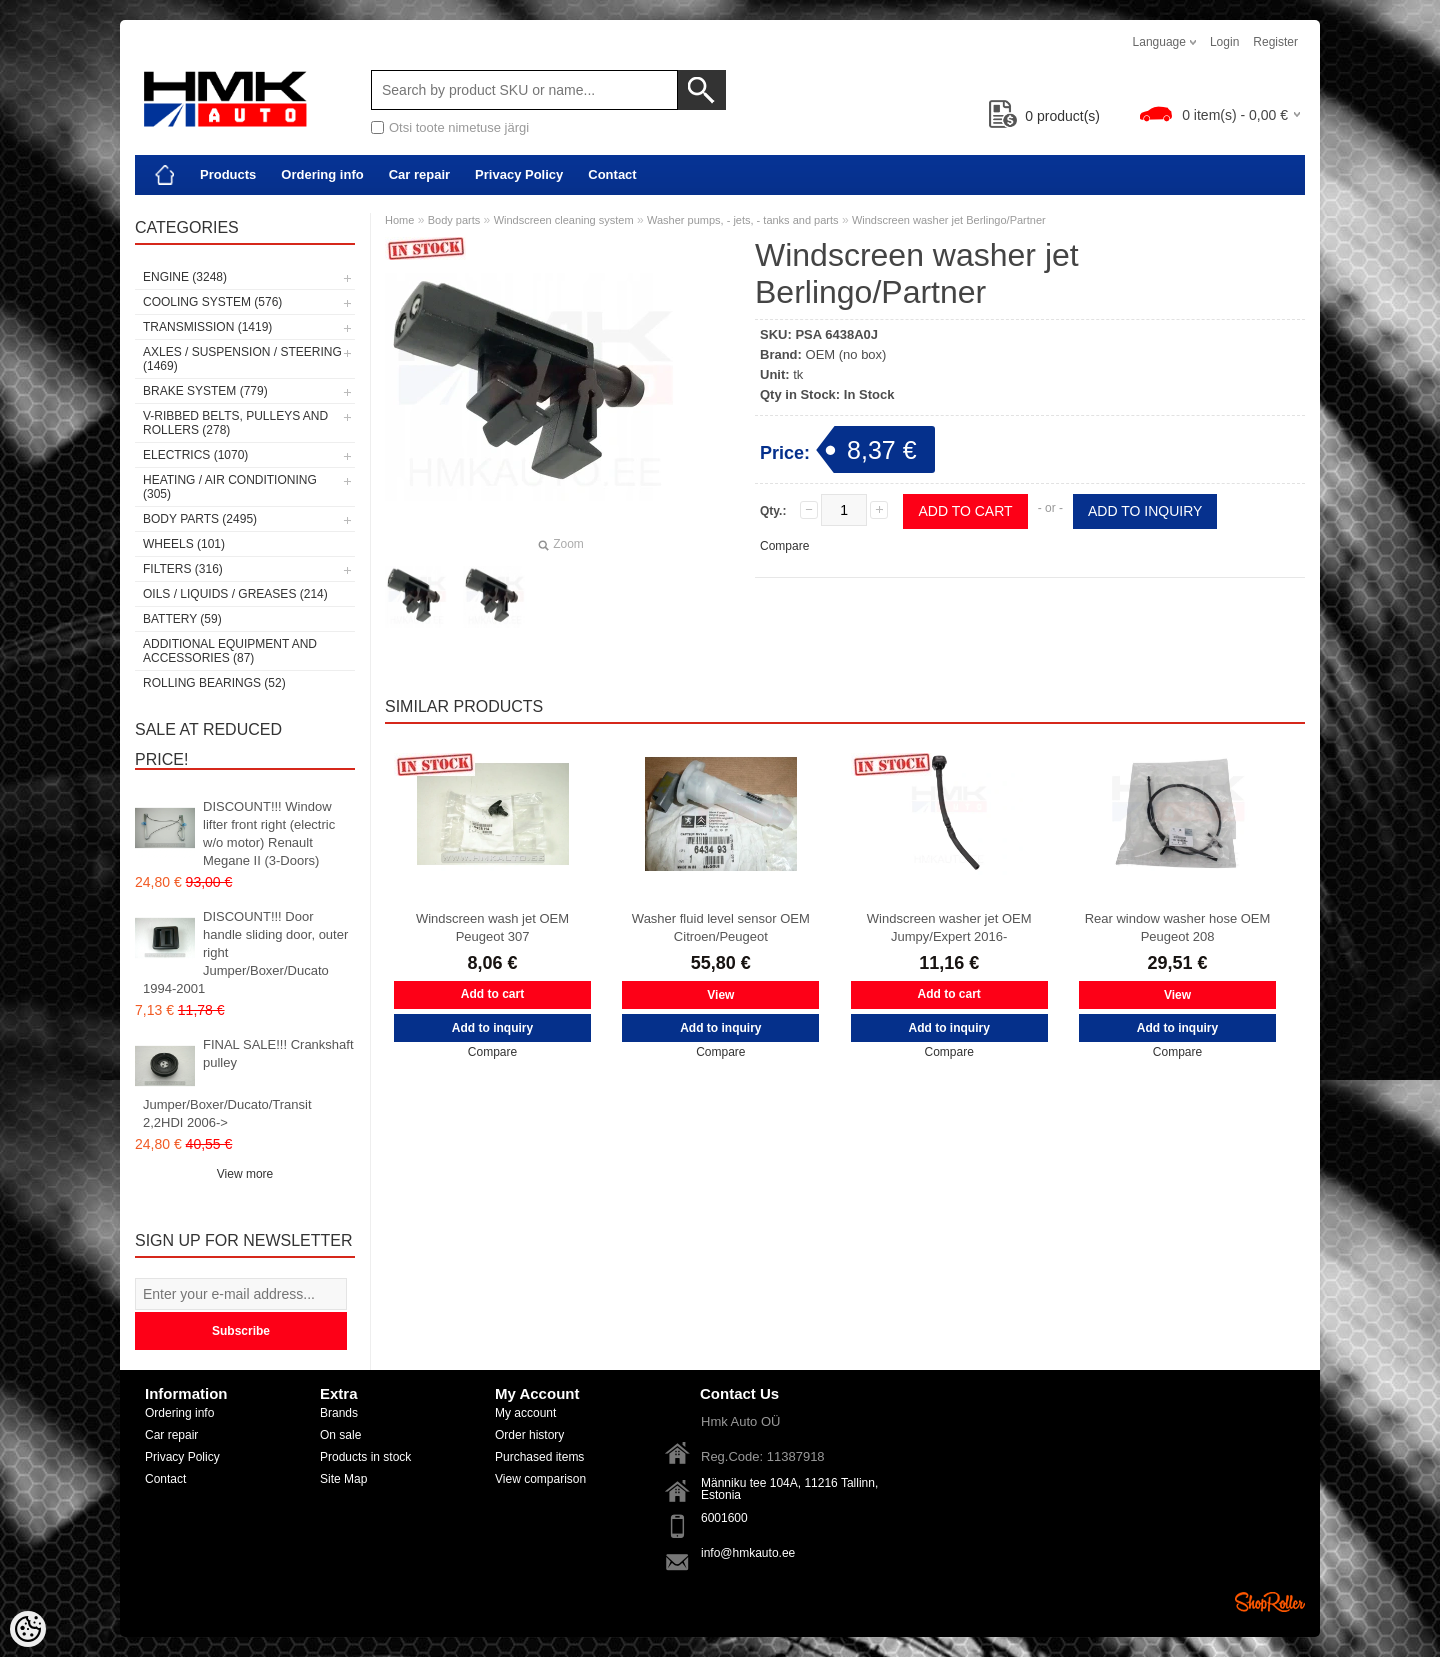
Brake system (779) (205, 391)
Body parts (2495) (200, 519)
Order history (529, 1435)
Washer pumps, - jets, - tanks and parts (743, 220)
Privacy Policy (519, 174)
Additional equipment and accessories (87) (230, 651)
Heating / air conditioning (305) (230, 487)
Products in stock (365, 1457)
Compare (784, 546)
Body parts (454, 220)
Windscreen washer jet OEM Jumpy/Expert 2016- (949, 927)
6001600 (724, 1518)
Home (399, 220)
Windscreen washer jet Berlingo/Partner (949, 220)
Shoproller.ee (1270, 1602)
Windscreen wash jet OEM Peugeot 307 (492, 927)
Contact (612, 174)
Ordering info (322, 174)
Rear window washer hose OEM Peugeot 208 (1178, 927)
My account (525, 1413)
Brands (339, 1413)
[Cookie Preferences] (28, 1629)
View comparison (540, 1479)
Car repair (419, 174)
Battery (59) (182, 619)
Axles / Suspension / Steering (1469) (242, 359)
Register (1275, 42)
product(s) (1044, 116)
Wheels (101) (184, 544)
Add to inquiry (1145, 511)
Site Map (343, 1479)
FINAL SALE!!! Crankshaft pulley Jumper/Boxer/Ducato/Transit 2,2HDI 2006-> (248, 1083)
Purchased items (539, 1457)
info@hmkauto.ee (748, 1553)
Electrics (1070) (195, 455)
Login (1224, 42)
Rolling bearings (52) (214, 683)
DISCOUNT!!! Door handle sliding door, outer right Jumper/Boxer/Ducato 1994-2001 (245, 952)
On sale (340, 1435)
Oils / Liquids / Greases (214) (235, 594)
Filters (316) (183, 569)
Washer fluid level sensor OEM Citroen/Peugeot (721, 927)
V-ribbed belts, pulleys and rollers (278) (235, 423)
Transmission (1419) (207, 327)
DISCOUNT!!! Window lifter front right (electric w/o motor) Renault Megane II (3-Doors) (269, 833)
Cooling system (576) (212, 302)
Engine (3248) (185, 277)
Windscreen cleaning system (564, 220)
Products (228, 174)
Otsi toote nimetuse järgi (459, 127)
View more (245, 1174)
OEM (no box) (846, 354)
